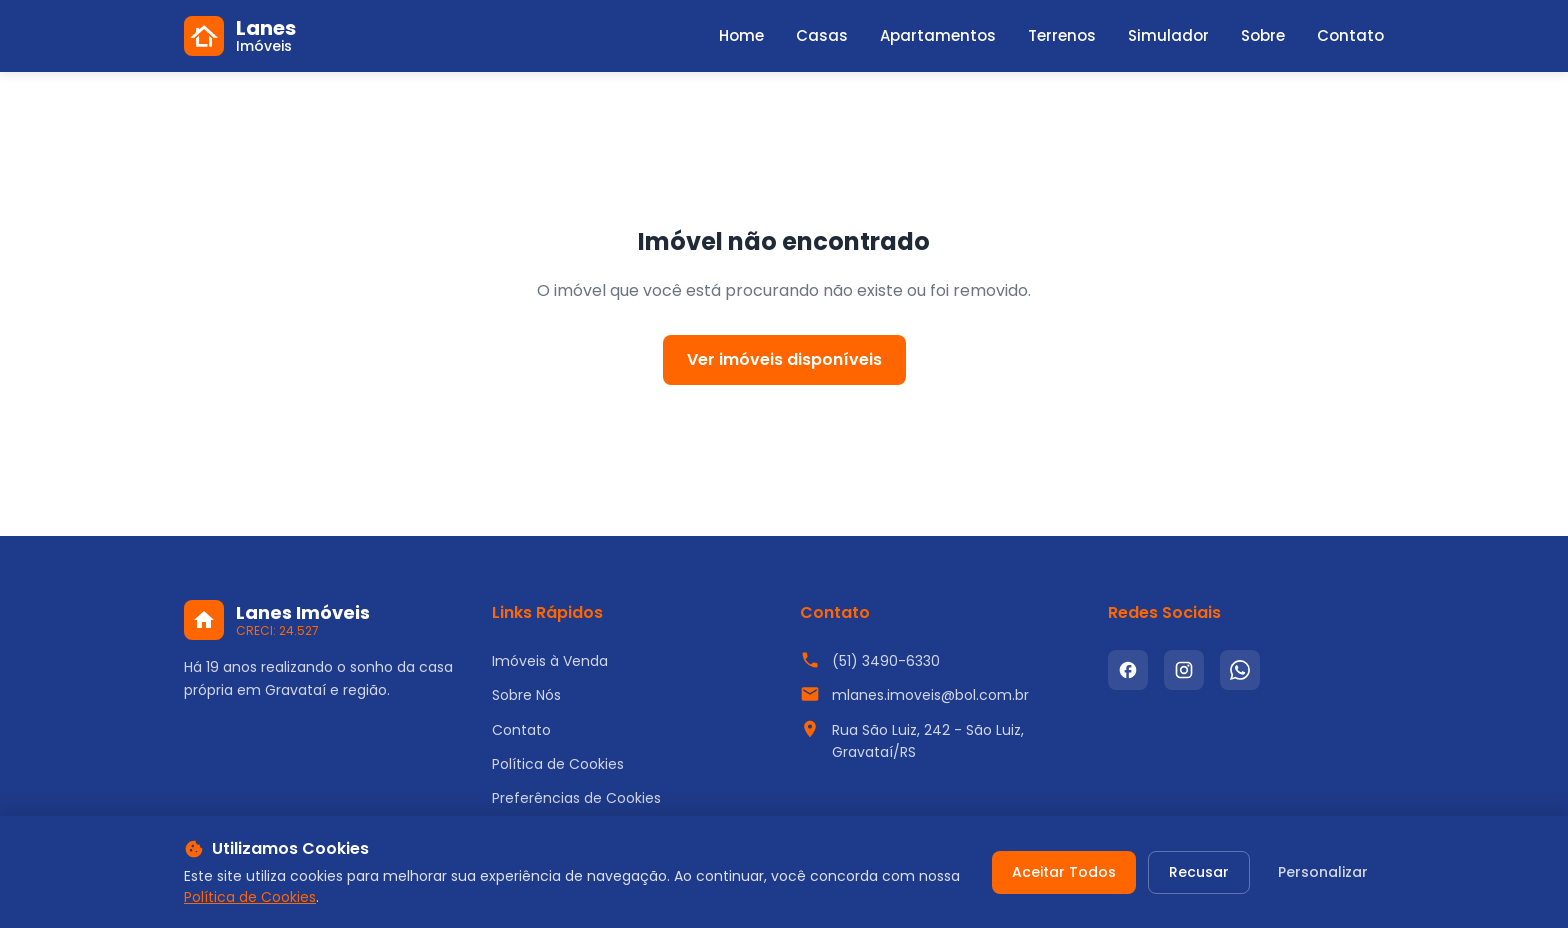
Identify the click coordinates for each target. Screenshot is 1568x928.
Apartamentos (938, 35)
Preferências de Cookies (576, 798)
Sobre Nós (526, 695)
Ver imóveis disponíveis (784, 359)
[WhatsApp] (1240, 670)
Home (741, 35)
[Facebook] (1128, 670)
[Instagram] (1184, 670)
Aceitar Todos (1064, 872)
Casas (822, 35)
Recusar (1199, 872)
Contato (1350, 35)
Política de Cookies (558, 764)
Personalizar (1323, 872)
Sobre (1263, 35)
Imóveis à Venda (550, 661)
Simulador (1168, 35)
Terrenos (1062, 35)
